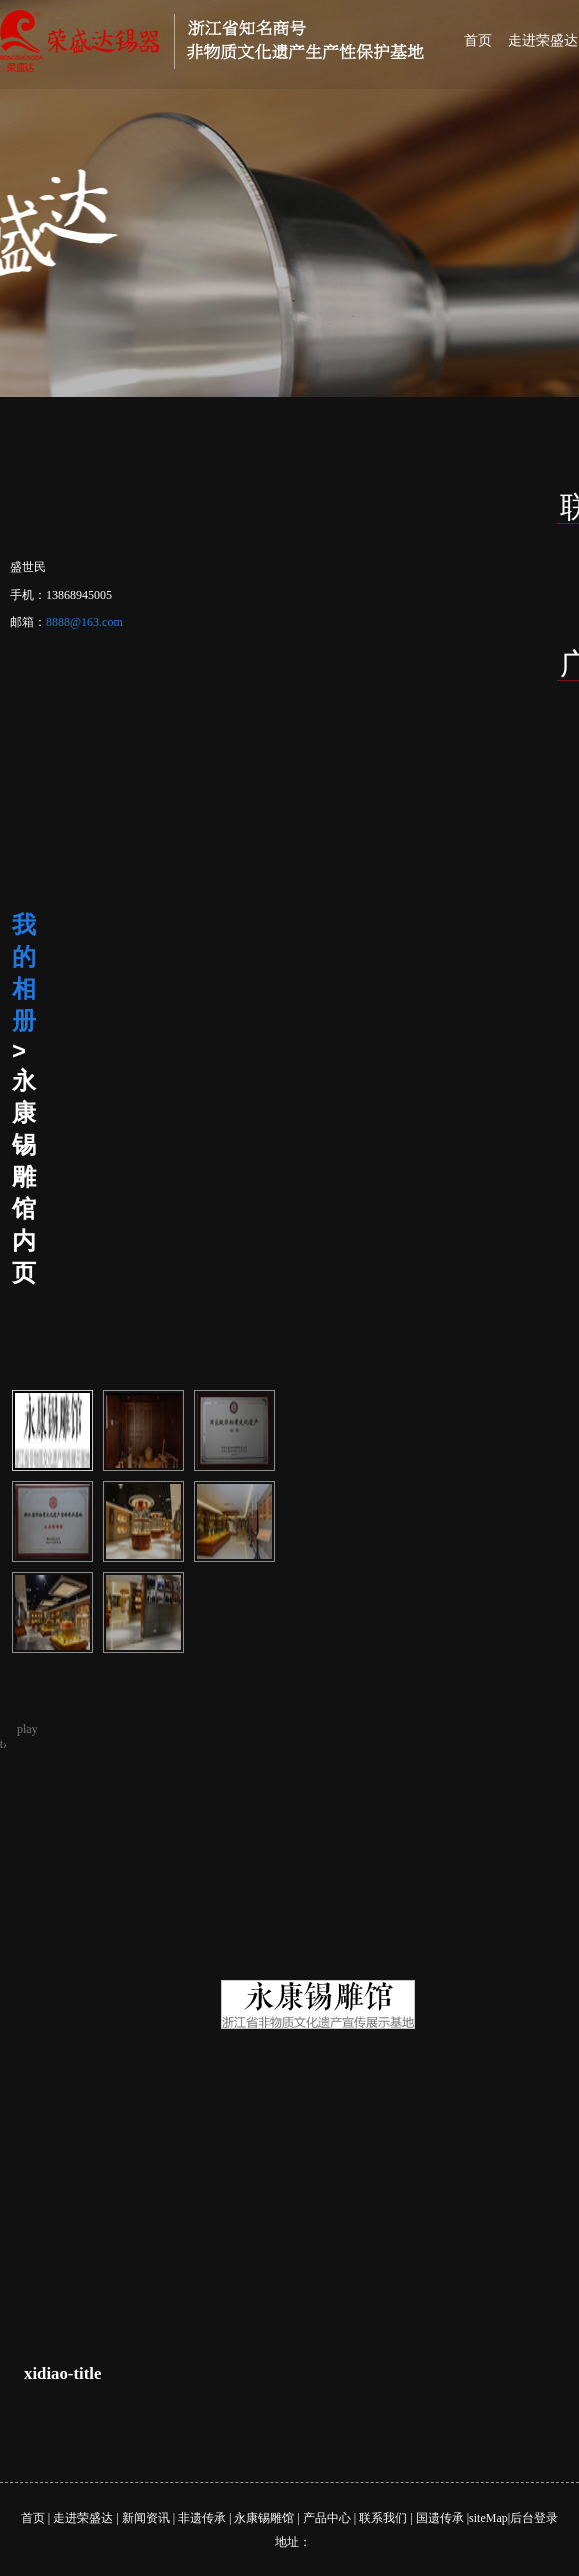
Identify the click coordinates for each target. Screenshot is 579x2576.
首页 (478, 40)
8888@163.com (84, 622)
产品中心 (327, 2518)
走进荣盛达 (83, 2518)
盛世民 (28, 567)
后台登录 (534, 2518)
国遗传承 (440, 2518)
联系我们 (383, 2518)
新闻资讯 (146, 2518)
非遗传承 (202, 2518)
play (27, 1729)
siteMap (488, 2518)
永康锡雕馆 (264, 2518)
